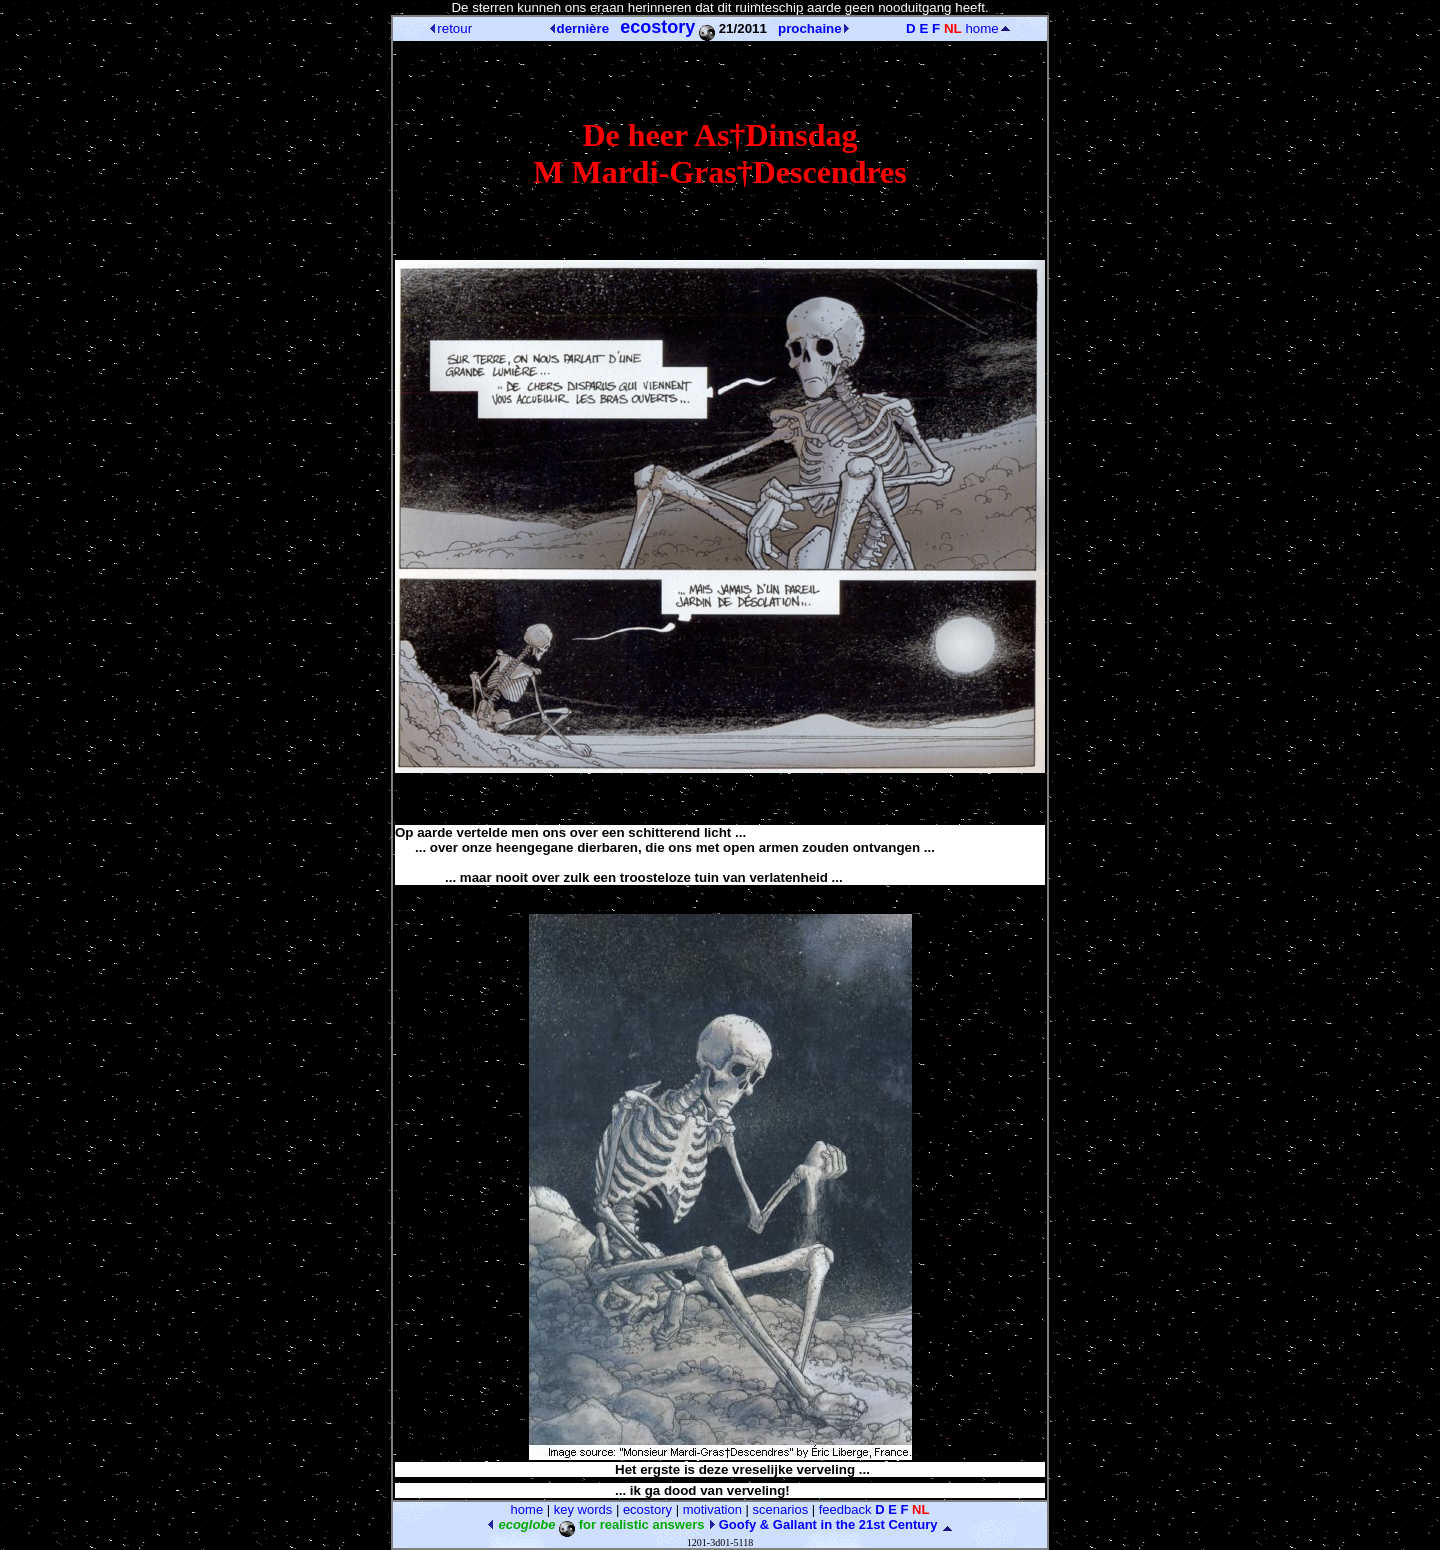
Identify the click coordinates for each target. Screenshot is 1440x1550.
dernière (580, 28)
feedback (845, 1509)
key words (583, 1509)
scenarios (781, 1509)
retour (451, 28)
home (987, 28)
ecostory (647, 1509)
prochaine (813, 28)
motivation (712, 1509)
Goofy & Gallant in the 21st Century (822, 1524)
